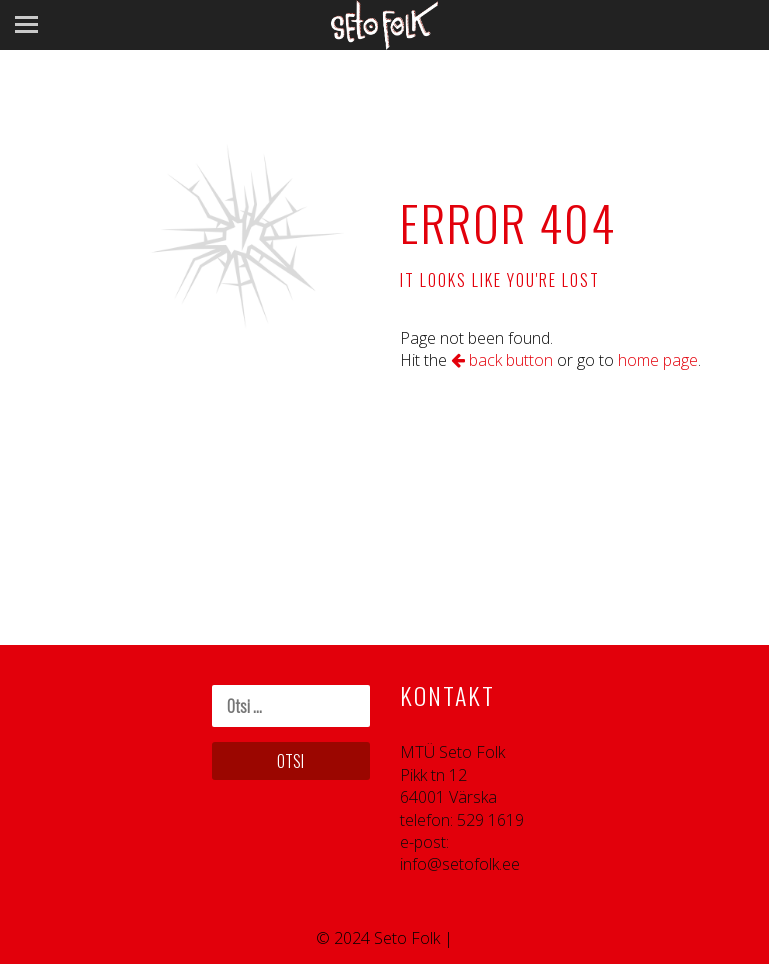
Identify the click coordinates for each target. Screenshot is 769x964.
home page (658, 360)
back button (502, 360)
